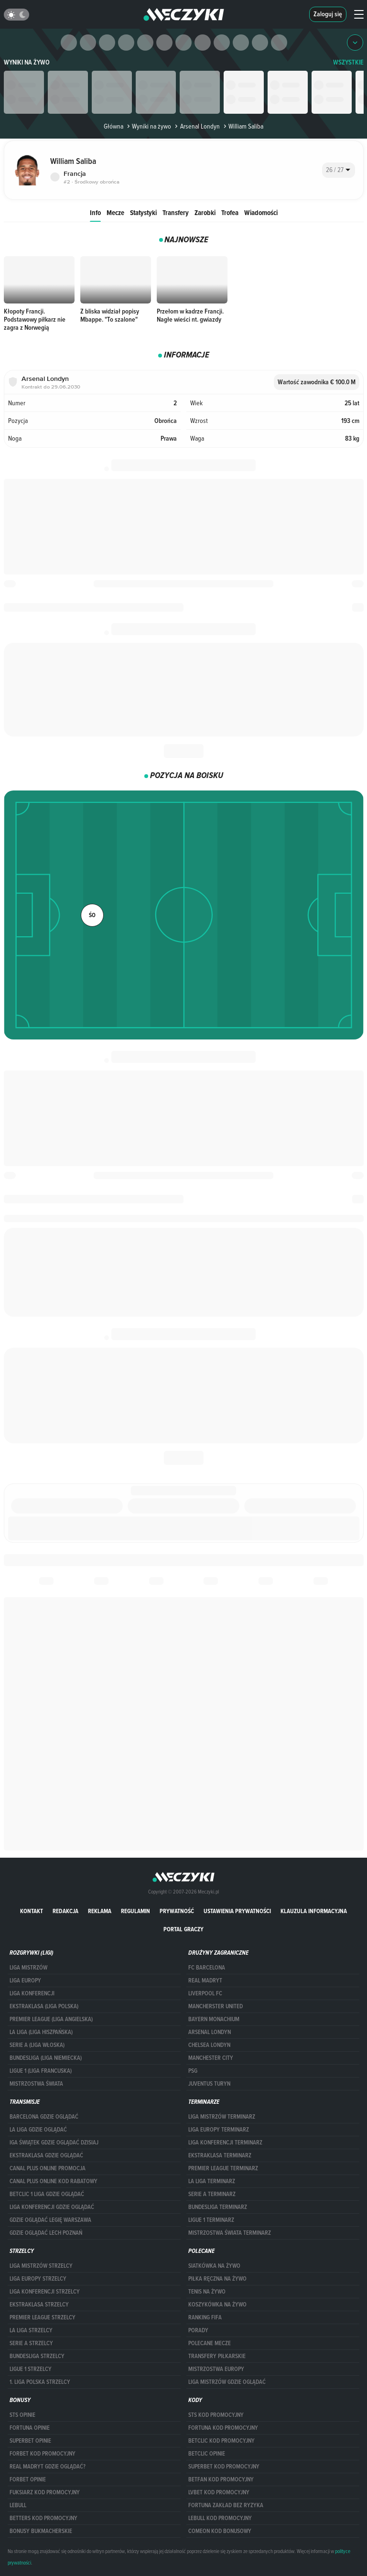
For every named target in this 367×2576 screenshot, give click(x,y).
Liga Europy (25, 1980)
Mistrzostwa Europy (216, 2369)
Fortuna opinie (30, 2428)
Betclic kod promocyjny (221, 2441)
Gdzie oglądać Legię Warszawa (50, 2220)
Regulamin (135, 1911)
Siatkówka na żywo (214, 2266)
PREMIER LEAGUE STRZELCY (43, 2317)
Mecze (115, 212)
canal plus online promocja (48, 2168)
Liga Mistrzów (28, 1967)
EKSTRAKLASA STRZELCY (39, 2304)
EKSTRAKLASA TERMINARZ (219, 2155)
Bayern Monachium (213, 2019)
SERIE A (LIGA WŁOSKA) (37, 2045)
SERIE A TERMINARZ (212, 2194)
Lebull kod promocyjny (220, 2518)
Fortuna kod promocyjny (223, 2428)
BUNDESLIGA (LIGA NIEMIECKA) (46, 2058)
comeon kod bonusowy (219, 2531)
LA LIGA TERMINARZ (211, 2181)
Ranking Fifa (205, 2317)
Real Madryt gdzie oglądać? (48, 2466)
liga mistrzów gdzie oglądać (227, 2382)
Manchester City (210, 2058)
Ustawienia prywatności (237, 1911)
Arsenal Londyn (196, 126)
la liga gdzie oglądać (38, 2129)
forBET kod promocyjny (43, 2453)
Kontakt (31, 1911)
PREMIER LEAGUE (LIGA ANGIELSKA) (51, 2019)
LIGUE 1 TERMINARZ (211, 2220)
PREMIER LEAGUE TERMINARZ (223, 2168)
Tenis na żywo (207, 2291)
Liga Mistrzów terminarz (221, 2117)
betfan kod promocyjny (221, 2479)
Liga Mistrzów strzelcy (41, 2266)
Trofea (229, 212)
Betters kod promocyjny (43, 2518)
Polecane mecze (209, 2343)
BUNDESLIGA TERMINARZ (217, 2207)
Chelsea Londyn (209, 2045)
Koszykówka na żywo (217, 2304)
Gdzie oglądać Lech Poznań (46, 2233)
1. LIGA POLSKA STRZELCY (40, 2382)
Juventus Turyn (209, 2084)
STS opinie (22, 2415)
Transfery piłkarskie (217, 2356)
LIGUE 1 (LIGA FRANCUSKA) (41, 2071)
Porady (198, 2330)
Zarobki (205, 212)
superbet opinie (30, 2441)
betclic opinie (206, 2453)
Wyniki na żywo (27, 62)
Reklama (99, 1911)
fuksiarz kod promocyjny (45, 2492)
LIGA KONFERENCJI (32, 1993)
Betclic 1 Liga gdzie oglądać (47, 2194)
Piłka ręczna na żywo (217, 2279)
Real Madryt (205, 1980)
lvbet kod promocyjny (218, 2492)
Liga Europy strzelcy (38, 2279)
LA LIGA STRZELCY (31, 2330)
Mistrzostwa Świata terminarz (229, 2233)
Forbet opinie (28, 2479)
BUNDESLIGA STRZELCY (37, 2356)
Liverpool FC (205, 1993)
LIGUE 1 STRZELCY (31, 2369)
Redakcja (65, 1911)
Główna (113, 126)
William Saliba (242, 126)
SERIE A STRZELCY (31, 2343)
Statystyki (143, 212)
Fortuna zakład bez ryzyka (225, 2505)
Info (95, 212)
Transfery (175, 212)
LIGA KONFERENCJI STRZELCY (45, 2291)
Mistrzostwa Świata (36, 2084)
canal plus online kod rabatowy (53, 2181)
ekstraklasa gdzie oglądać (46, 2155)
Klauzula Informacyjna (314, 1911)
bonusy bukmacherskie (41, 2531)
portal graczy (183, 1929)
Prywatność (177, 1911)
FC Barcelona (206, 1967)
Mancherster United (215, 2006)
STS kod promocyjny (216, 2415)
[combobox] (338, 170)
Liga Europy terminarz (218, 2129)
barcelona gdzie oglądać (44, 2117)
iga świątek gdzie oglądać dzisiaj (54, 2142)
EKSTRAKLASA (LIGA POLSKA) (44, 2006)
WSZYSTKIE (348, 62)
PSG (192, 2071)
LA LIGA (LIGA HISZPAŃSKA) (41, 2032)
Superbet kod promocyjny (223, 2466)
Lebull (18, 2505)
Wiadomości (261, 212)
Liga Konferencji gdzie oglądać (52, 2207)
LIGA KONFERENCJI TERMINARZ (225, 2142)
